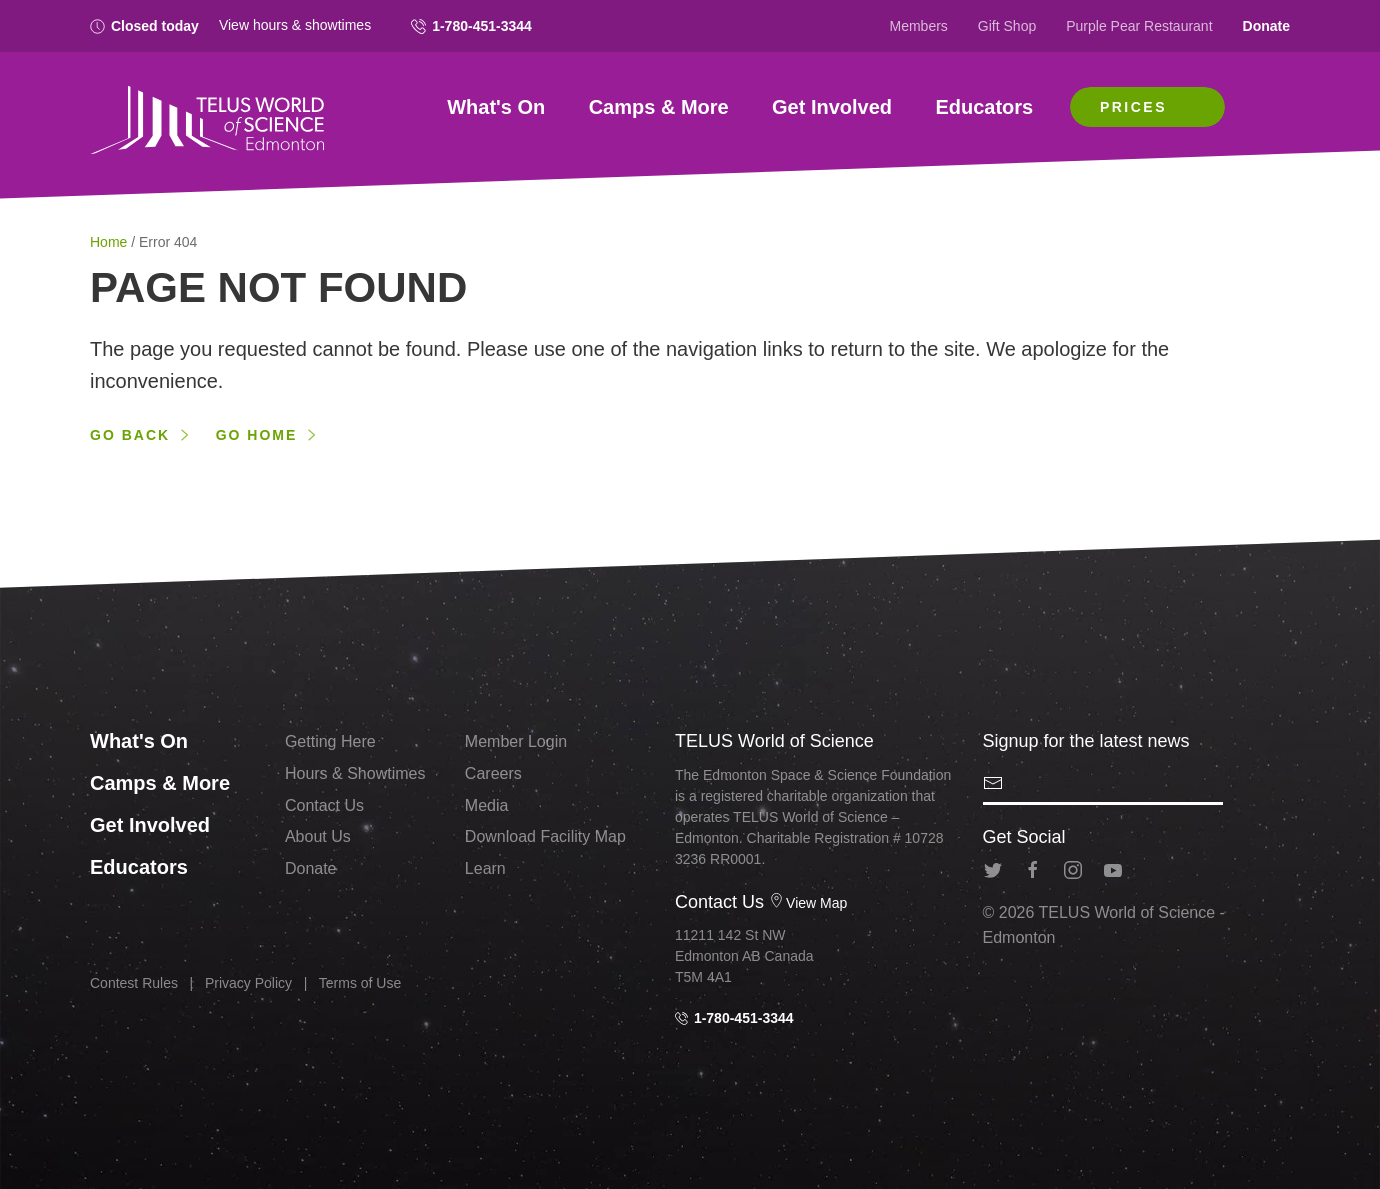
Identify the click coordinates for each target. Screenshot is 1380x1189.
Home (110, 242)
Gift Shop (1007, 26)
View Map (808, 903)
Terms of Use (360, 983)
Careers (493, 773)
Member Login (516, 741)
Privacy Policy (248, 983)
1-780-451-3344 (471, 26)
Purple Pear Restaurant (1139, 26)
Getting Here (330, 741)
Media (487, 805)
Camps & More (659, 107)
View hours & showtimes (295, 25)
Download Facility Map (545, 836)
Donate (1266, 26)
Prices (1133, 107)
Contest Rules (134, 983)
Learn (485, 868)
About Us (318, 836)
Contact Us (324, 805)
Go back (130, 435)
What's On (496, 107)
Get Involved (832, 107)
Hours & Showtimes (355, 773)
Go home (257, 435)
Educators (984, 107)
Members (919, 26)
